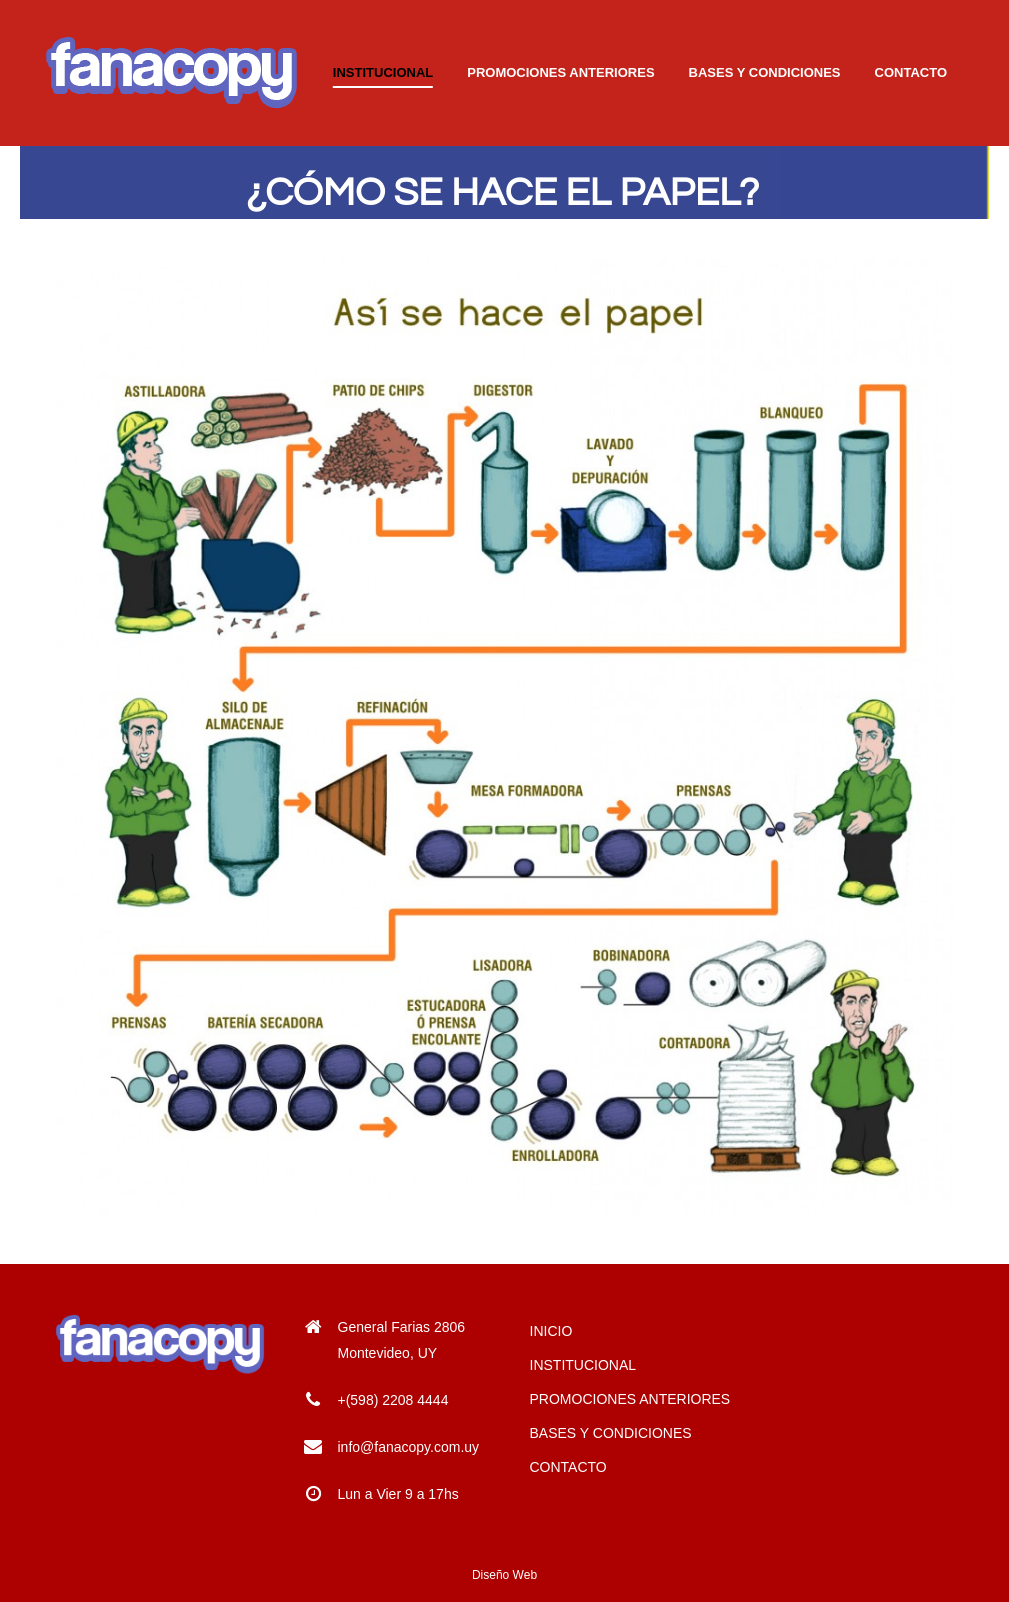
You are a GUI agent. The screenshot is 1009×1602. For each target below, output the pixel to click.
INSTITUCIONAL (583, 1365)
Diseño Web (504, 1575)
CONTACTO (568, 1467)
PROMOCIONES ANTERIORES (630, 1399)
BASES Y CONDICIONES (611, 1433)
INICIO (551, 1331)
